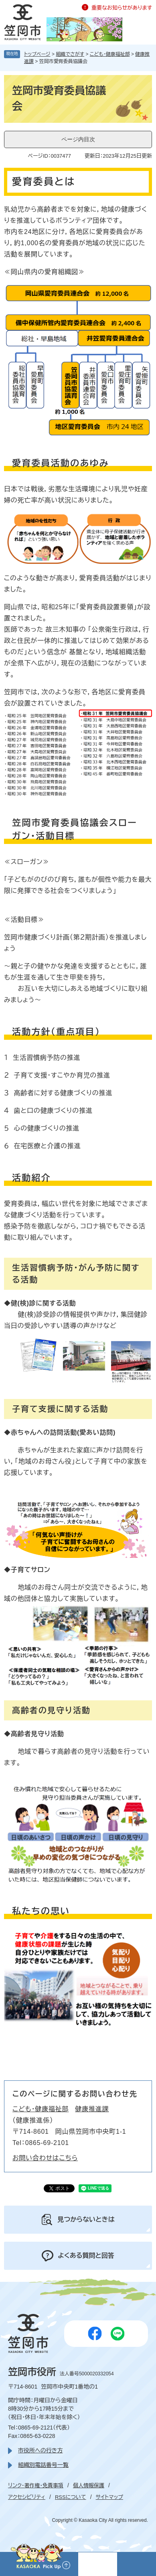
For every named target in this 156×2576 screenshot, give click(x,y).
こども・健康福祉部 (110, 54)
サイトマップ (109, 2497)
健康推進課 (92, 2109)
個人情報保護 (88, 2485)
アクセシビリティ (26, 2497)
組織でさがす (70, 54)
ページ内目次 (78, 139)
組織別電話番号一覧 (43, 2465)
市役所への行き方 (40, 2450)
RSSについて (70, 2497)
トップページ (37, 54)
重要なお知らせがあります (121, 8)
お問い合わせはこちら (45, 2158)
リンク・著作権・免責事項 (35, 2485)
